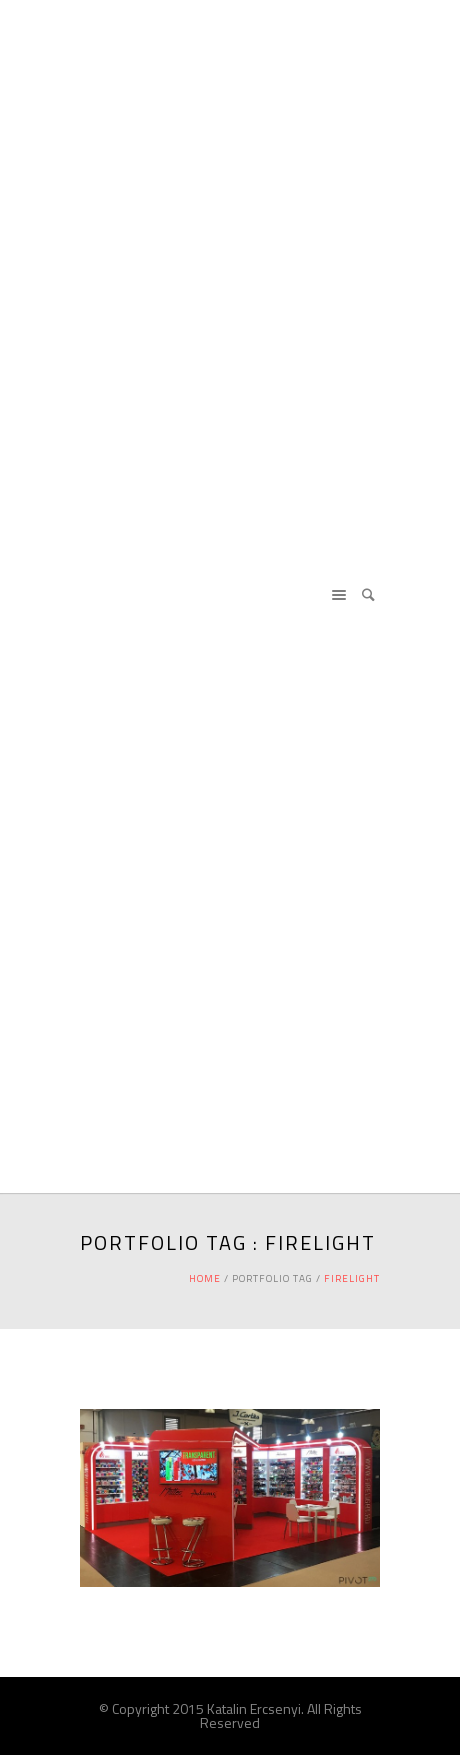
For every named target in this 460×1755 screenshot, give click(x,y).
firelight (352, 1278)
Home (205, 1278)
